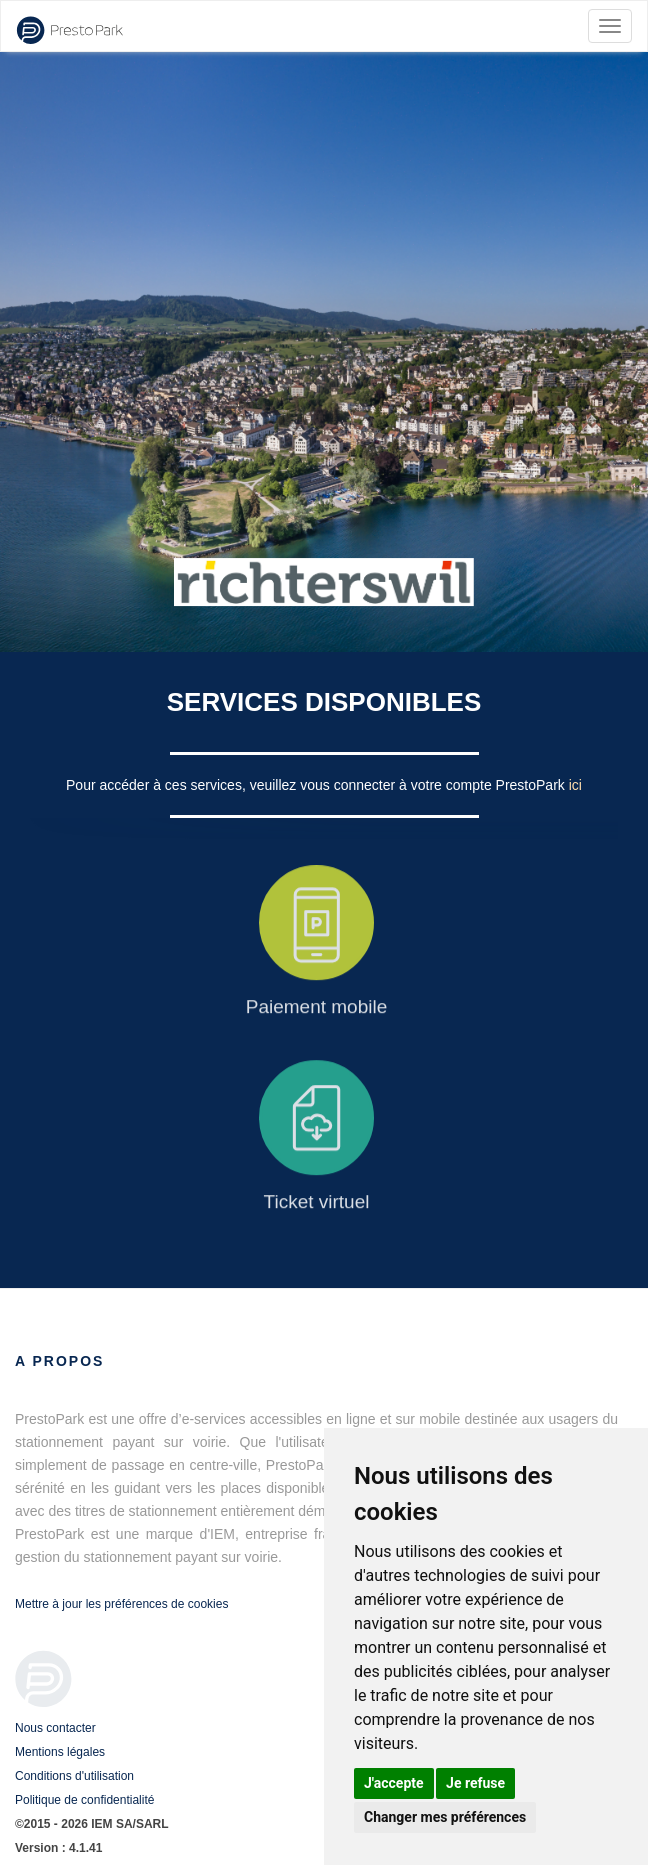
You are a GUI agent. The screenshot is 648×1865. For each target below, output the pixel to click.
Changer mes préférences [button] (445, 1817)
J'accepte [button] (394, 1783)
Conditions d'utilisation (74, 1776)
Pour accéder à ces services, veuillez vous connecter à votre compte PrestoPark (317, 785)
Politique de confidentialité (84, 1800)
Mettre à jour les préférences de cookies (121, 1604)
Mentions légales (60, 1752)
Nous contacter (55, 1728)
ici (575, 785)
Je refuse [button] (475, 1783)
